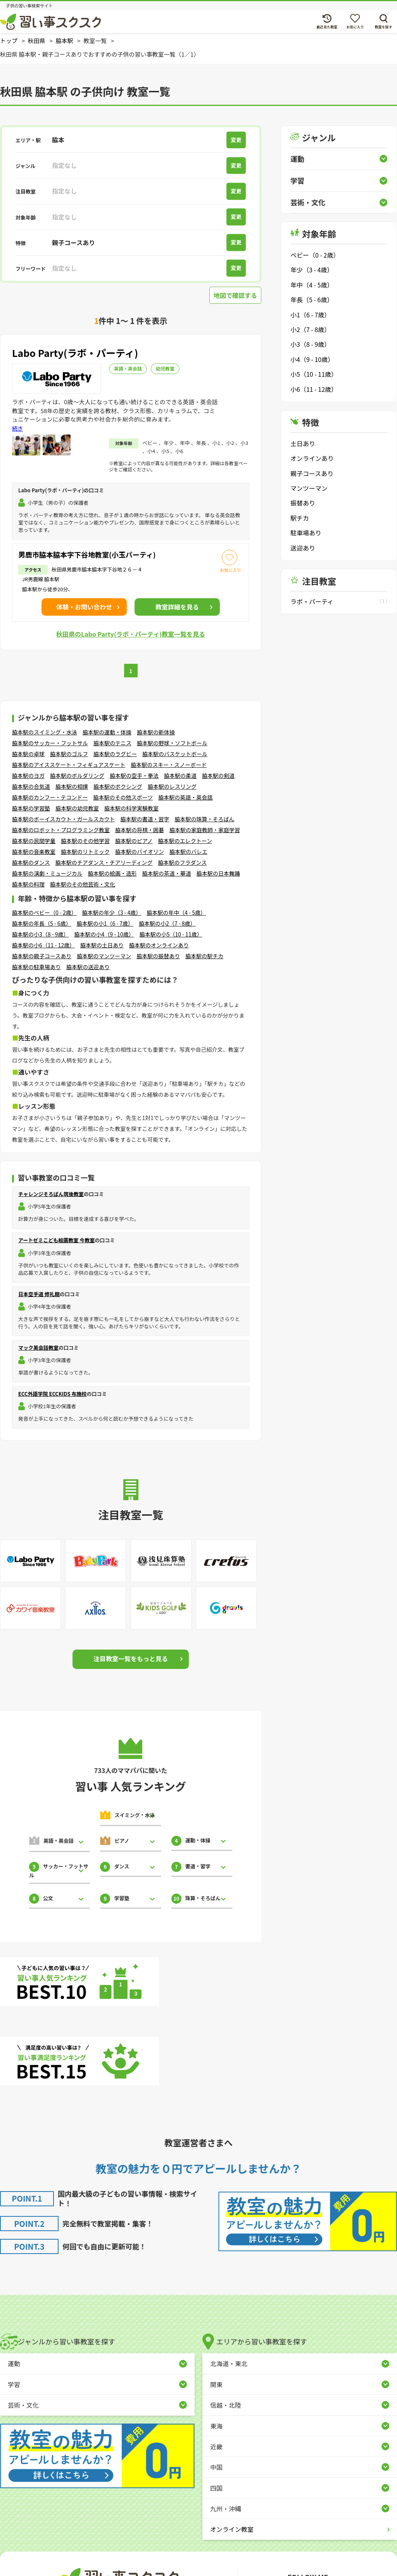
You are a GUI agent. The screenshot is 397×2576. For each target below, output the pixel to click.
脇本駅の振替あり (158, 956)
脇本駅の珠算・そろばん (205, 819)
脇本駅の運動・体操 (107, 732)
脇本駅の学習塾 (31, 808)
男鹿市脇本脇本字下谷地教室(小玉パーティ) (87, 554)
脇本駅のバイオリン (139, 851)
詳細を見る (177, 606)
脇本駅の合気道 (31, 786)
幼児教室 (165, 368)
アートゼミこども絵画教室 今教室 (56, 1240)
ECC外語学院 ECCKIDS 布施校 (52, 1393)
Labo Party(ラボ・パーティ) (75, 353)
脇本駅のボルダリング (77, 775)
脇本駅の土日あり (102, 945)
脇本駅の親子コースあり (41, 956)
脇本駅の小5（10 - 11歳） (171, 934)
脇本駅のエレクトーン (185, 841)
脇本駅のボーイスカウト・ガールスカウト (63, 819)
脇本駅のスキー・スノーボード (169, 765)
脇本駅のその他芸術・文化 (82, 884)
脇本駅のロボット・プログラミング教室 (61, 830)
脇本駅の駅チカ (204, 956)
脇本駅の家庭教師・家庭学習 (204, 830)
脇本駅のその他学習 (85, 841)
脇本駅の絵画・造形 (112, 873)
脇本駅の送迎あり (88, 967)
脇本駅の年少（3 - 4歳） (112, 912)
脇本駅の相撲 (71, 786)
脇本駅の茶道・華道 (166, 873)
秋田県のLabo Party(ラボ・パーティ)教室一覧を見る (130, 634)
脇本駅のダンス (31, 862)
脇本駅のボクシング (117, 786)
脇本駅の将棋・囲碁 (139, 830)
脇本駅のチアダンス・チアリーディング (104, 862)
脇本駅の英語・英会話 (185, 797)
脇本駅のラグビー (115, 754)
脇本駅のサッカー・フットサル (50, 743)
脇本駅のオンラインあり (159, 945)
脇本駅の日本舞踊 (218, 873)
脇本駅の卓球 (28, 754)
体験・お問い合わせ (84, 606)
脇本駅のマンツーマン (104, 956)
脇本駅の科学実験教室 (131, 808)
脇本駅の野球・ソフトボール (172, 743)
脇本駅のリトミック (85, 851)
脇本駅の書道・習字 (145, 819)
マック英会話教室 (38, 1347)
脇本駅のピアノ (134, 841)
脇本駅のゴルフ (69, 754)
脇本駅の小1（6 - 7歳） (105, 923)
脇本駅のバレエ (188, 851)
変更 (236, 140)
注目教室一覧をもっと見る (130, 1658)
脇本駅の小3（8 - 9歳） (40, 934)
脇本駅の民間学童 (33, 841)
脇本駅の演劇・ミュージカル (47, 873)
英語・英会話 (128, 368)
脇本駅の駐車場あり (36, 967)
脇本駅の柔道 (180, 775)
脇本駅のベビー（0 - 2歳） (44, 912)
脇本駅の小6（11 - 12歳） (43, 945)
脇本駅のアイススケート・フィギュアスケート (68, 765)
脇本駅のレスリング (172, 786)
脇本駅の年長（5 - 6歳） (41, 923)
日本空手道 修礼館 (39, 1294)
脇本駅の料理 (28, 884)
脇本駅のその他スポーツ (123, 797)
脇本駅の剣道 (218, 775)
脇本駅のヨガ (28, 775)
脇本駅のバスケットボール (174, 754)
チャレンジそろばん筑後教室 (51, 1194)
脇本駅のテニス (112, 743)
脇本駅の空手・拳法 (134, 775)
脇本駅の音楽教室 (33, 851)
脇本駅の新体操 (156, 732)
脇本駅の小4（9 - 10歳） (104, 934)
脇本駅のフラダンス (182, 862)
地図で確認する (235, 295)
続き (17, 428)
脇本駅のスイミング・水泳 (44, 732)
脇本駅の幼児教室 (77, 808)
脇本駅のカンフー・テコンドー (50, 797)
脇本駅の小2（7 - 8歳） (167, 923)
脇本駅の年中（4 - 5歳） (176, 912)
